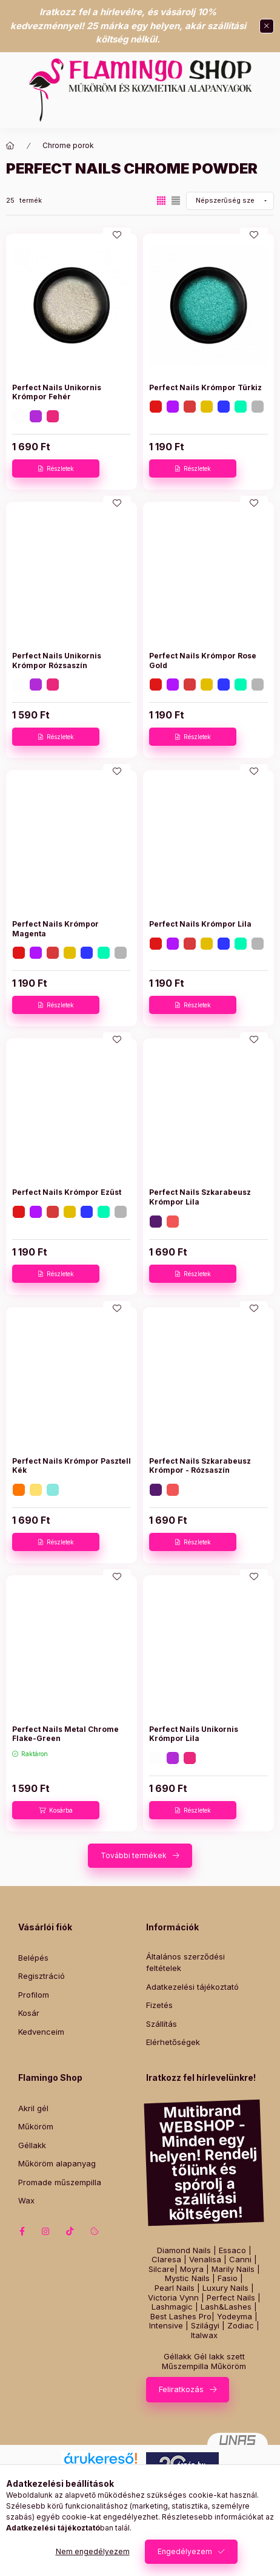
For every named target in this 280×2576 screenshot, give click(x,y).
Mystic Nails (187, 2278)
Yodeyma (234, 2316)
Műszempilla (185, 2366)
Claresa (166, 2259)
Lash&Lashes (226, 2306)
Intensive (166, 2325)
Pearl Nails (175, 2288)
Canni (240, 2259)
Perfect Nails (231, 2297)
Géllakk (32, 2145)
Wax (26, 2200)
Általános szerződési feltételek (185, 1962)
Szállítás (161, 2024)
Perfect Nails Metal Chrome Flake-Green (65, 1734)
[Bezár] (266, 26)
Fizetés (159, 2005)
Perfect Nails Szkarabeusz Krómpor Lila (200, 1197)
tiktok (70, 2231)
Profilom (33, 1995)
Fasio (228, 2278)
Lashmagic (172, 2306)
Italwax (204, 2335)
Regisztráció (41, 1976)
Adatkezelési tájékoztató (192, 1987)
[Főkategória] (10, 145)
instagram (46, 2231)
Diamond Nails (184, 2250)
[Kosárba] (55, 1810)
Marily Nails (233, 2269)
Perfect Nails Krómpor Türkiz (205, 387)
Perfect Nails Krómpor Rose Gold (202, 660)
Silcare (161, 2269)
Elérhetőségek (173, 2042)
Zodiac (240, 2325)
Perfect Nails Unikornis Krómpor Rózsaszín (56, 660)
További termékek (134, 1855)
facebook (22, 2231)
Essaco (232, 2250)
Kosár (28, 2013)
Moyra (192, 2269)
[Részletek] (55, 468)
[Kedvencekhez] (117, 235)
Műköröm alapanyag (57, 2163)
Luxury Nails (225, 2288)
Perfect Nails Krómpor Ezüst (66, 1192)
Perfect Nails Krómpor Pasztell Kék (71, 1465)
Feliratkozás (181, 2389)
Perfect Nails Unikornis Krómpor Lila (193, 1734)
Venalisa (205, 2259)
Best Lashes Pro (181, 2316)
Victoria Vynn (173, 2297)
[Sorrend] (230, 201)
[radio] (176, 200)
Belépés (33, 1957)
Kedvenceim (41, 2032)
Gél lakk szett (219, 2356)
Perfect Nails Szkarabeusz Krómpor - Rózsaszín (200, 1465)
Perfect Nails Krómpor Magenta (55, 928)
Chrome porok (68, 145)
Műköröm (35, 2126)
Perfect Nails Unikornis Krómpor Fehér (56, 392)
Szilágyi (205, 2325)
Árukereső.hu (100, 2472)
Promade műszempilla (59, 2182)
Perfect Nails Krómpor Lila (200, 923)
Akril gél (33, 2108)
